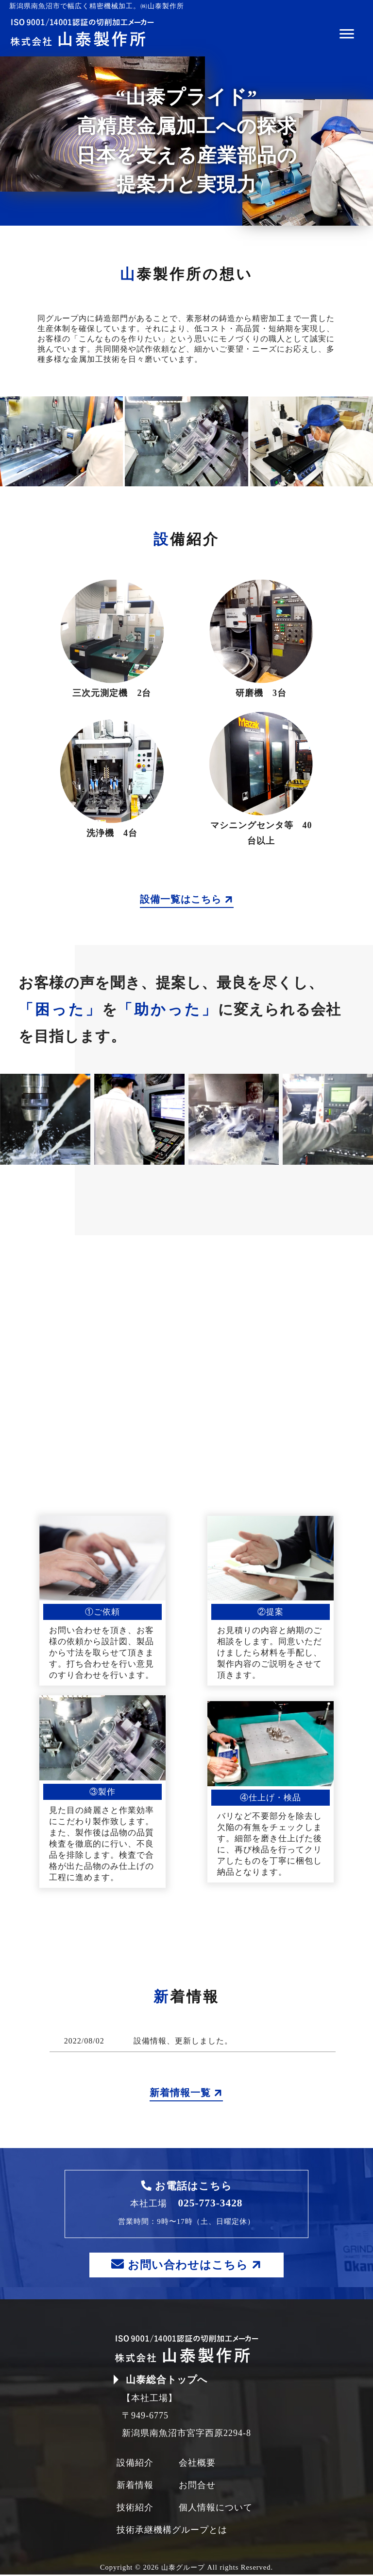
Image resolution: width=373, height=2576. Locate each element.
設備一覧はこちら (187, 899)
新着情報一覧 (186, 2092)
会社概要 (197, 2464)
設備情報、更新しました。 (183, 2041)
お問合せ (197, 2486)
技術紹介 (135, 2509)
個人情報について (216, 2509)
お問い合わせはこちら (188, 2265)
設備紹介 (135, 2464)
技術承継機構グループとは (172, 2531)
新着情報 (135, 2486)
